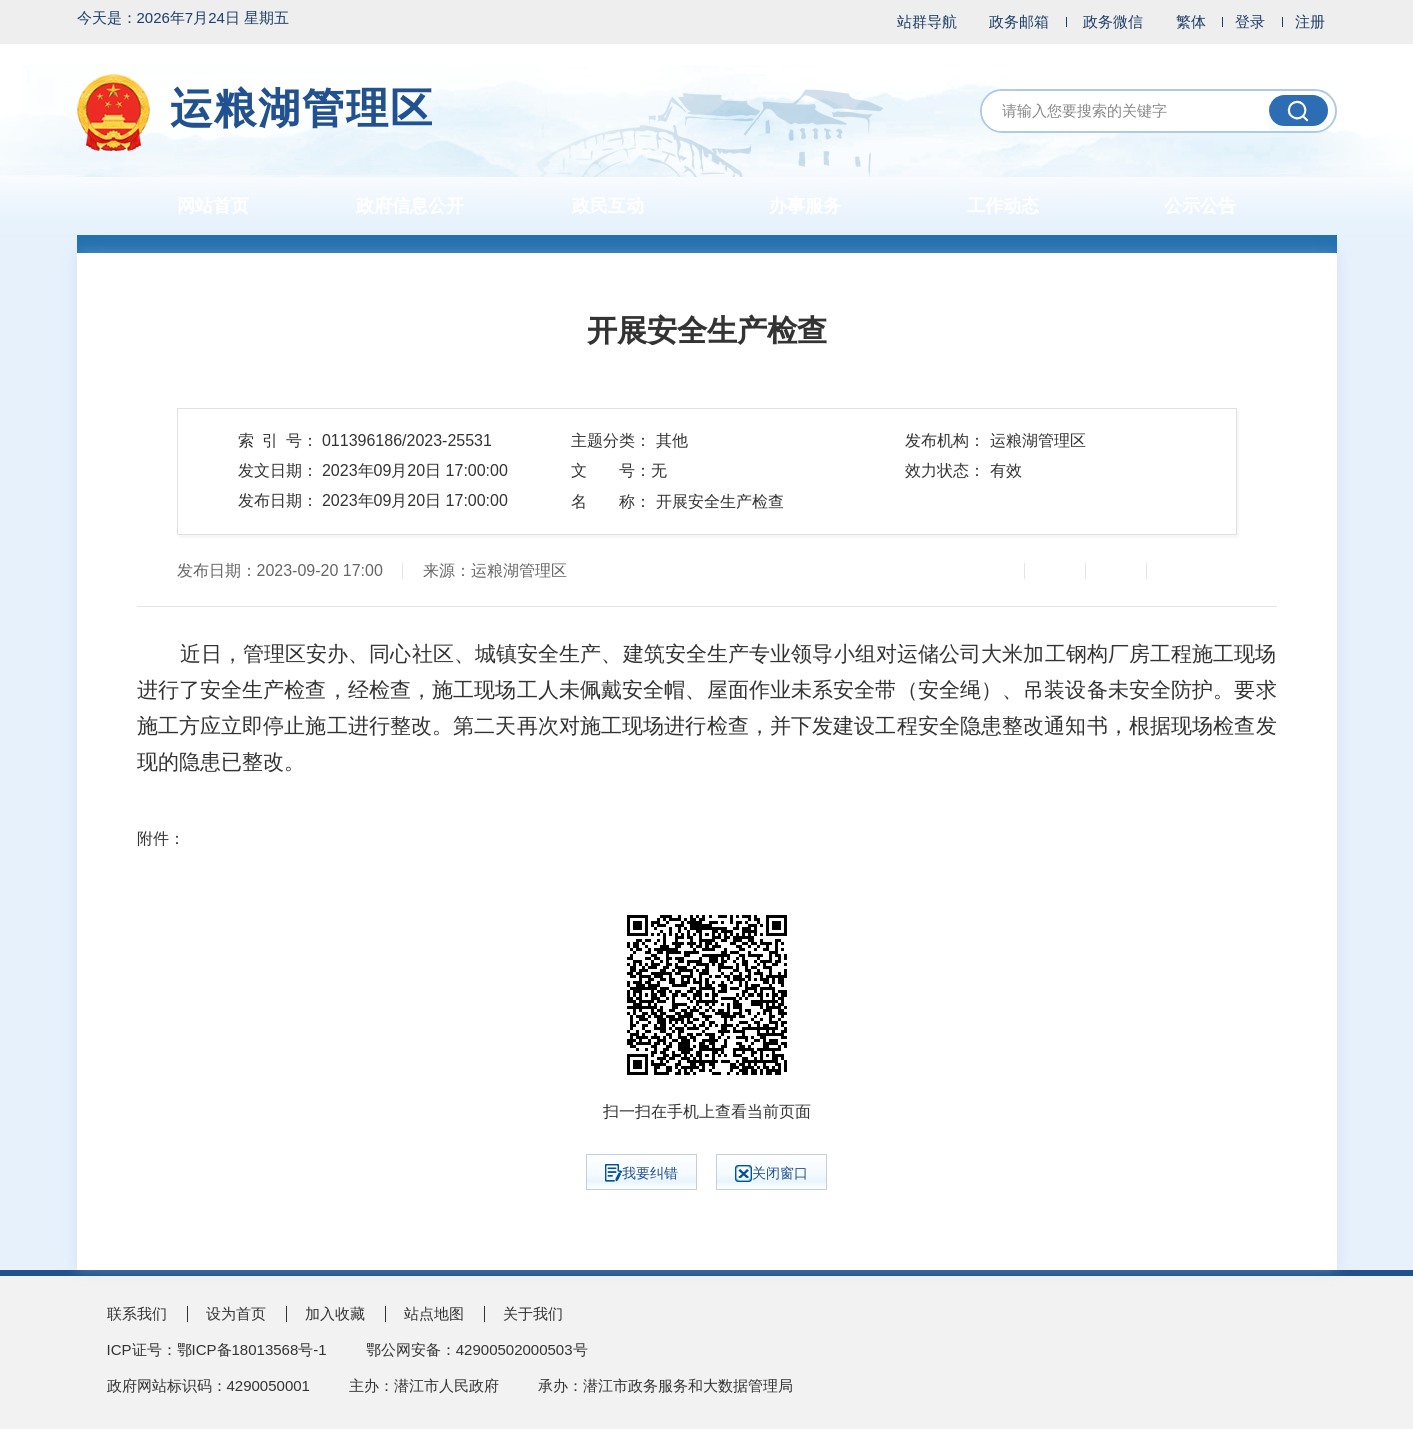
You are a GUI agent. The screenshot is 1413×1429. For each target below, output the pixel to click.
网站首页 (213, 206)
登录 (1250, 21)
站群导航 (927, 21)
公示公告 (1200, 206)
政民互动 (608, 206)
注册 (1310, 21)
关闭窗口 (771, 1173)
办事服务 (805, 206)
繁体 (1191, 21)
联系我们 (137, 1313)
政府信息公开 (410, 206)
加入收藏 (335, 1313)
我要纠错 (641, 1173)
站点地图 (434, 1313)
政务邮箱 (1019, 21)
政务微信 (1113, 21)
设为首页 (236, 1313)
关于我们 (533, 1313)
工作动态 (1003, 206)
